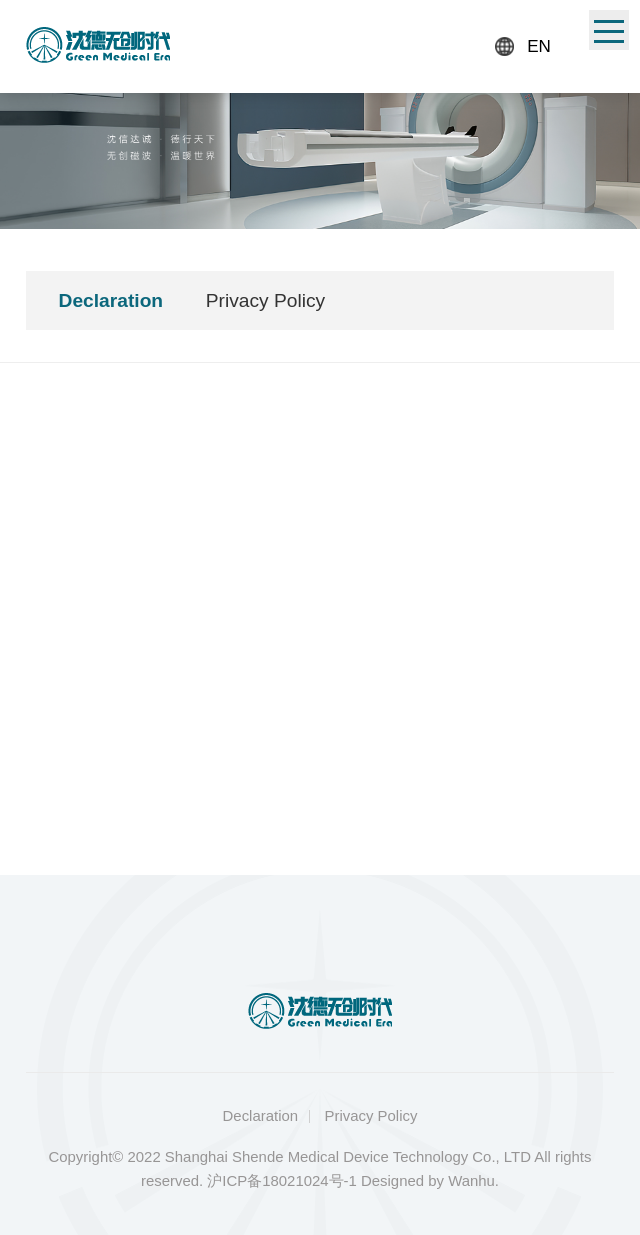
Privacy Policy (265, 300)
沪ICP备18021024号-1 (282, 1180)
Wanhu (471, 1180)
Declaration (111, 300)
